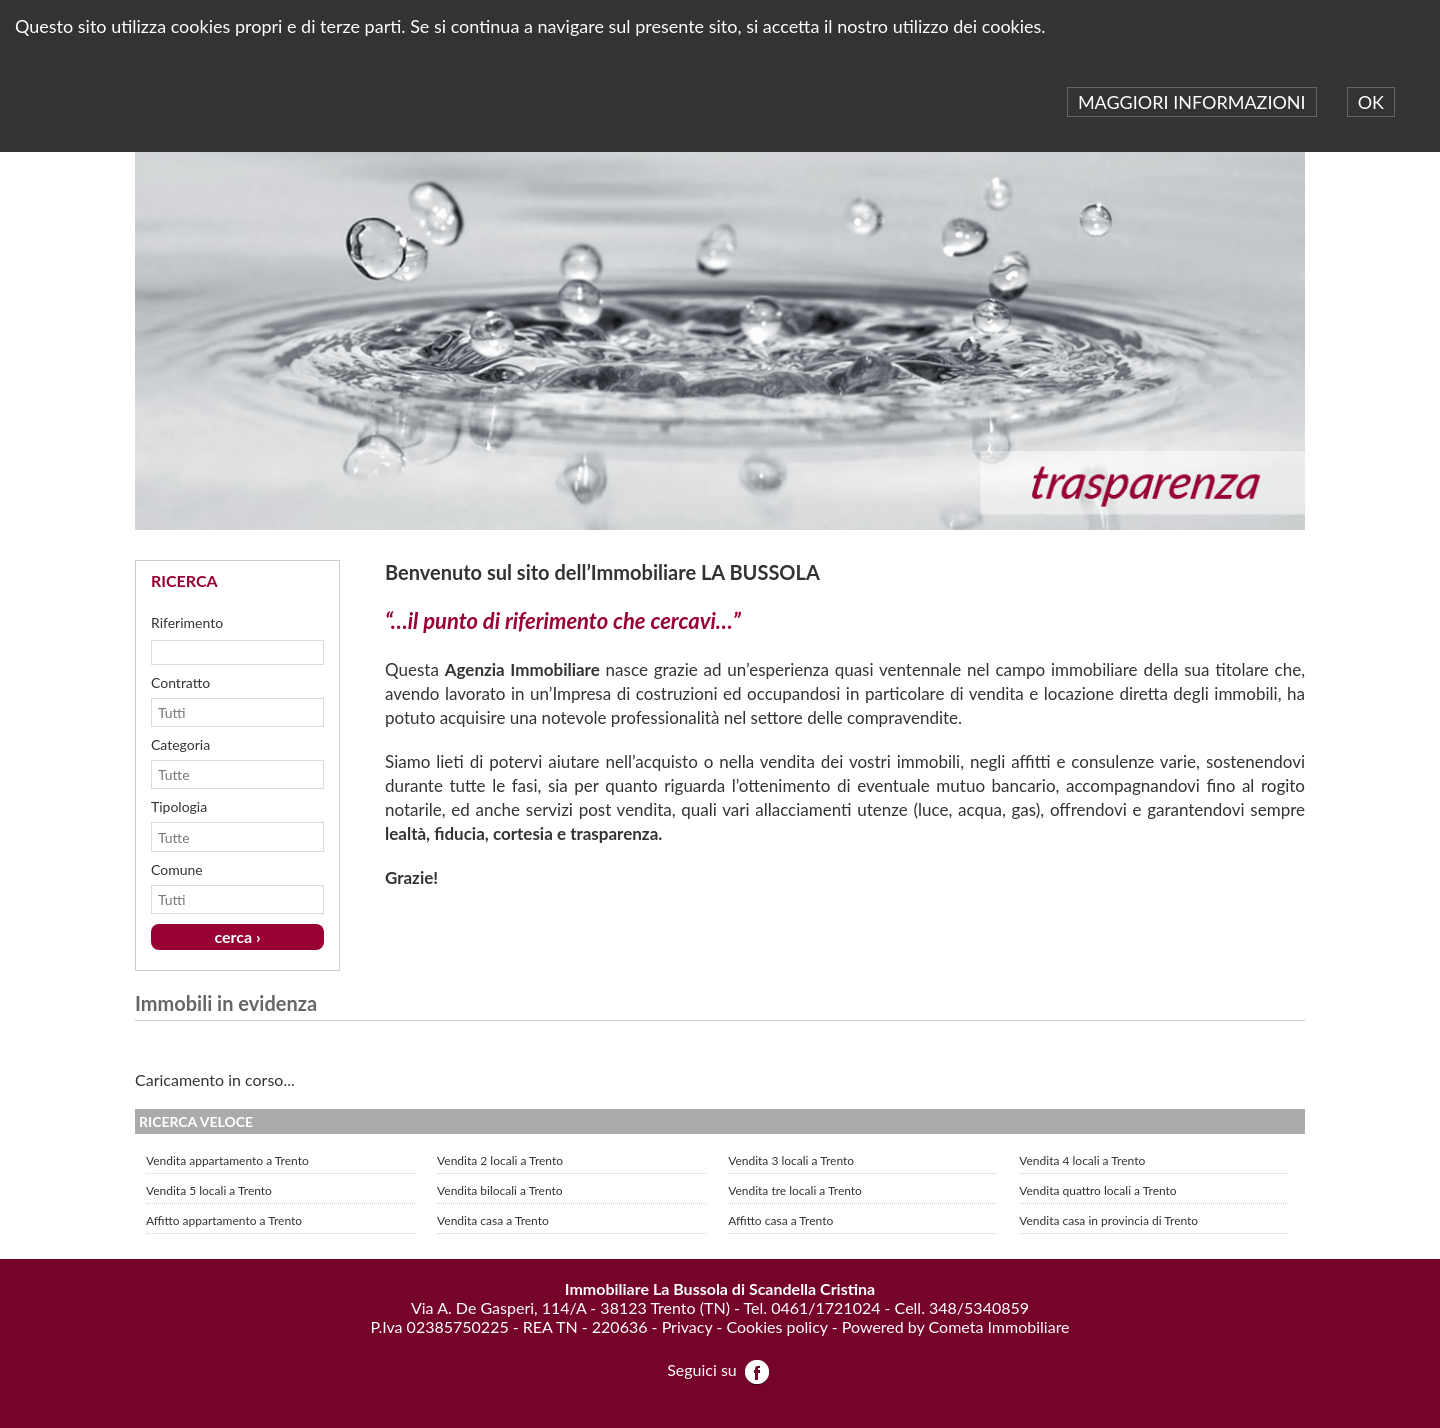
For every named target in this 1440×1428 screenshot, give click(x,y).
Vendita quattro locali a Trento (1097, 1190)
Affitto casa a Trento (780, 1220)
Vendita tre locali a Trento (795, 1190)
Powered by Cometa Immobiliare (956, 1326)
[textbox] (237, 652)
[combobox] (227, 712)
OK (1371, 102)
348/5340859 (979, 1307)
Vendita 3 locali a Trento (791, 1160)
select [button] (312, 713)
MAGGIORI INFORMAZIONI (1192, 102)
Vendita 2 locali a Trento (500, 1160)
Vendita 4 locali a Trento (1082, 1160)
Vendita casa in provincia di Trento (1108, 1220)
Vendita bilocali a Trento (500, 1190)
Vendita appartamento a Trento (227, 1160)
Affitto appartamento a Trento (224, 1220)
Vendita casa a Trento (493, 1220)
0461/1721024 (825, 1307)
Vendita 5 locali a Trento (209, 1190)
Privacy (687, 1326)
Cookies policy (776, 1326)
